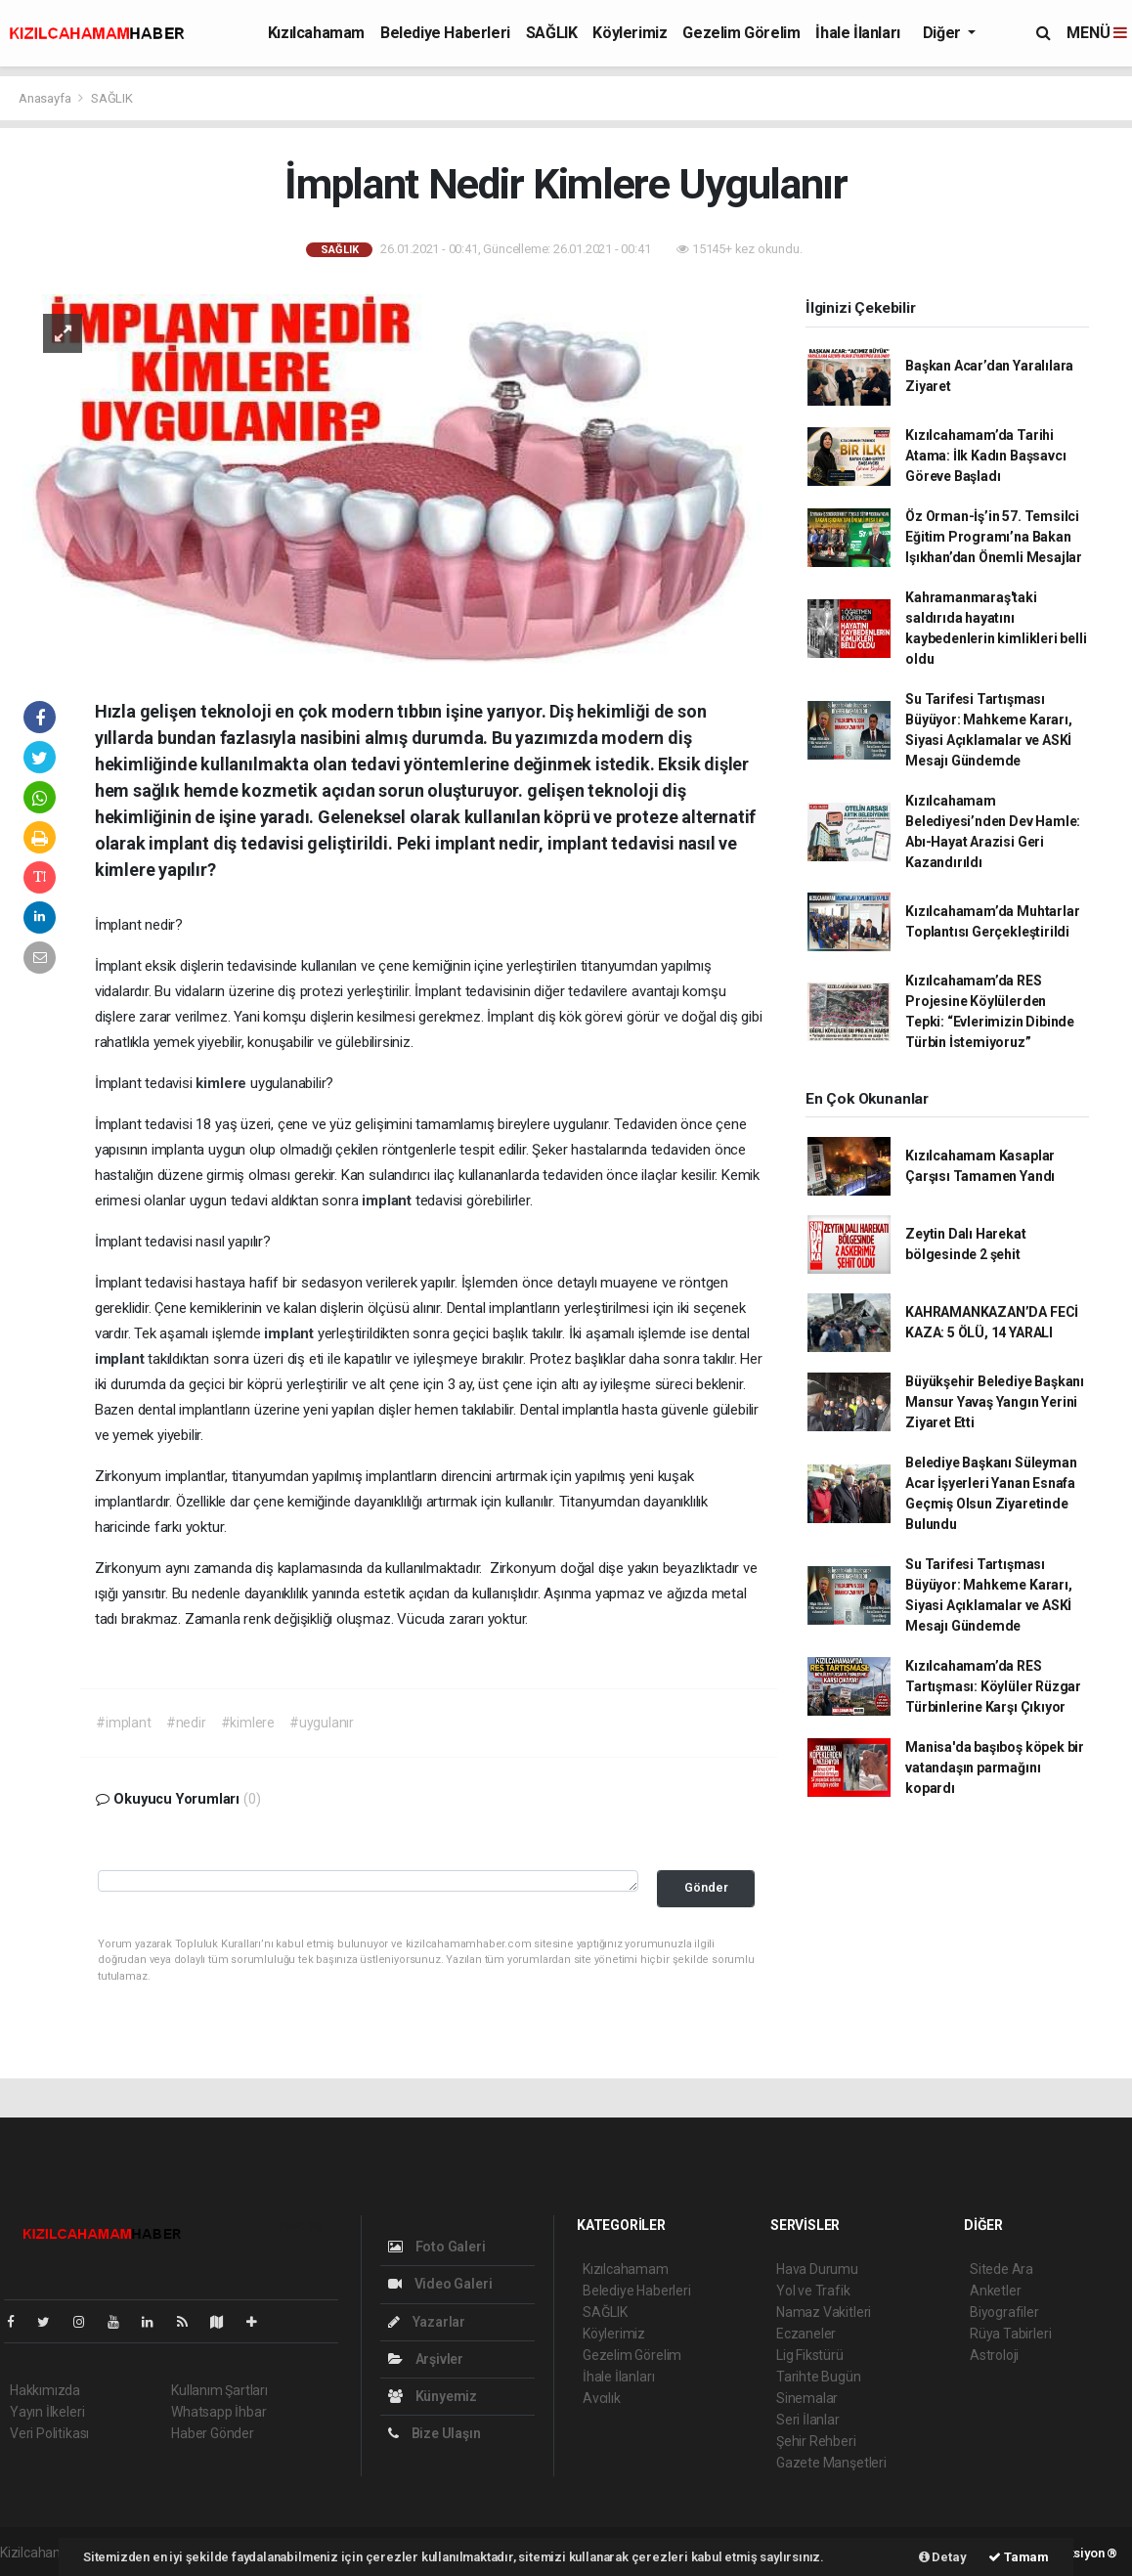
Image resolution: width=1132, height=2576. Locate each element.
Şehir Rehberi (816, 2441)
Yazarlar (426, 2322)
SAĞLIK (552, 32)
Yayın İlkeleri (47, 2412)
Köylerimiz (629, 32)
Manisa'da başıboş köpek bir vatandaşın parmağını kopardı (994, 1767)
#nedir (186, 1722)
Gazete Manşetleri (831, 2462)
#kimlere (248, 1722)
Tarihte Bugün (818, 2376)
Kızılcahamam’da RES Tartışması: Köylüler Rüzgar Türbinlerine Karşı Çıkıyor (993, 1686)
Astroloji (994, 2355)
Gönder (706, 1887)
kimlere (222, 1083)
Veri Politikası (49, 2433)
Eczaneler (806, 2333)
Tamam (1018, 2557)
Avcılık (602, 2398)
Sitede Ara (1001, 2269)
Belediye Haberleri (445, 32)
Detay (943, 2557)
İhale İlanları (857, 32)
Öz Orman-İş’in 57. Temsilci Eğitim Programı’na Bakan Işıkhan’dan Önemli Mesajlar (993, 536)
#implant (123, 1722)
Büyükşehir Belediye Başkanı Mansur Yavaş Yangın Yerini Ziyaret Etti (994, 1402)
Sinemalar (807, 2398)
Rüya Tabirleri (1010, 2333)
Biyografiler (1004, 2312)
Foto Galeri (437, 2246)
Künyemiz (432, 2396)
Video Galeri (440, 2284)
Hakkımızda (45, 2390)
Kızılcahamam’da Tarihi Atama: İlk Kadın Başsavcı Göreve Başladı (985, 455)
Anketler (995, 2290)
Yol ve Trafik (813, 2290)
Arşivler (425, 2359)
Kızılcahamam (316, 32)
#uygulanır (321, 1722)
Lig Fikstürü (810, 2355)
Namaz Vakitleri (823, 2312)
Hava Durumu (817, 2269)
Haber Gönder (212, 2433)
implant (388, 1200)
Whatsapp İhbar (218, 2412)
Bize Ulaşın (434, 2433)
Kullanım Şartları (219, 2390)
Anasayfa (46, 98)
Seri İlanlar (808, 2419)
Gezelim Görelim (741, 32)
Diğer (944, 32)
